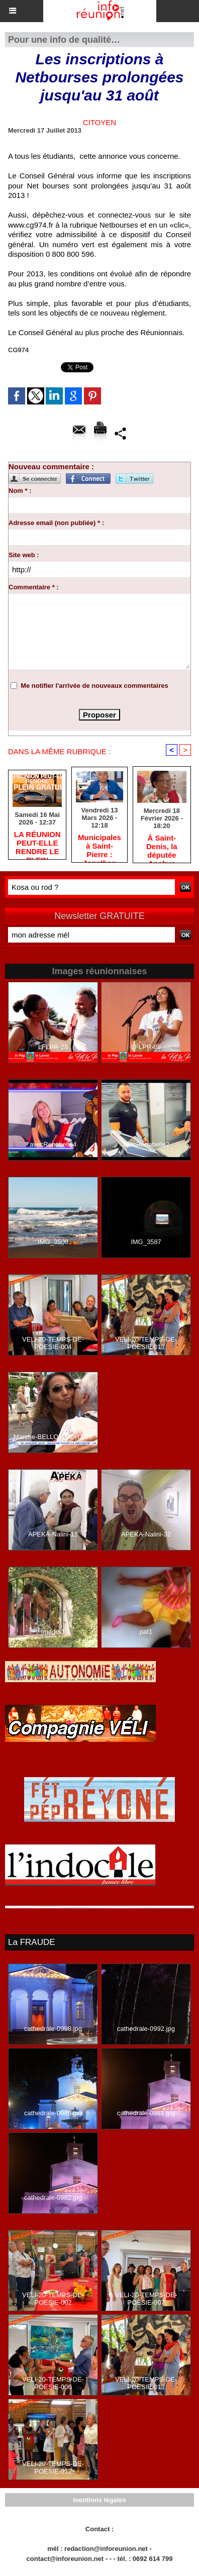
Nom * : (20, 490)
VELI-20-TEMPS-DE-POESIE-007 (146, 2298)
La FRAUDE (31, 1942)
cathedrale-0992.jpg (146, 2028)
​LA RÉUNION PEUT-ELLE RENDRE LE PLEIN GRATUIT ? (37, 842)
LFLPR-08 (146, 1047)
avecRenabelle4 (53, 1144)
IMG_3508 (53, 1242)
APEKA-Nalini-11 (53, 1534)
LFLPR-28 (53, 1047)
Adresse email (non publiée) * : (56, 523)
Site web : (24, 555)
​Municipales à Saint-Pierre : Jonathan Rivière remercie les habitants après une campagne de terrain (99, 845)
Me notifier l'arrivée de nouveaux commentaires (94, 685)
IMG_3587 (146, 1242)
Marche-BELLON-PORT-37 (53, 1436)
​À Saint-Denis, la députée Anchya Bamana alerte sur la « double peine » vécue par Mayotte (161, 846)
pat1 (146, 1631)
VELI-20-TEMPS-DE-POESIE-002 (53, 2298)
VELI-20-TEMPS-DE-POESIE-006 (53, 2383)
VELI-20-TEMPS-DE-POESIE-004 (53, 1343)
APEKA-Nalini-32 (146, 1534)
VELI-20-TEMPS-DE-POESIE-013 (146, 1343)
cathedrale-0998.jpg (53, 2028)
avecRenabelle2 (146, 1144)
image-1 (53, 1631)
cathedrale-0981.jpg (146, 2113)
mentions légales (99, 2500)
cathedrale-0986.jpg (53, 2113)
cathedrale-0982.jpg (53, 2197)
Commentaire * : (34, 587)
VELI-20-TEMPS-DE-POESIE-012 (53, 2467)
